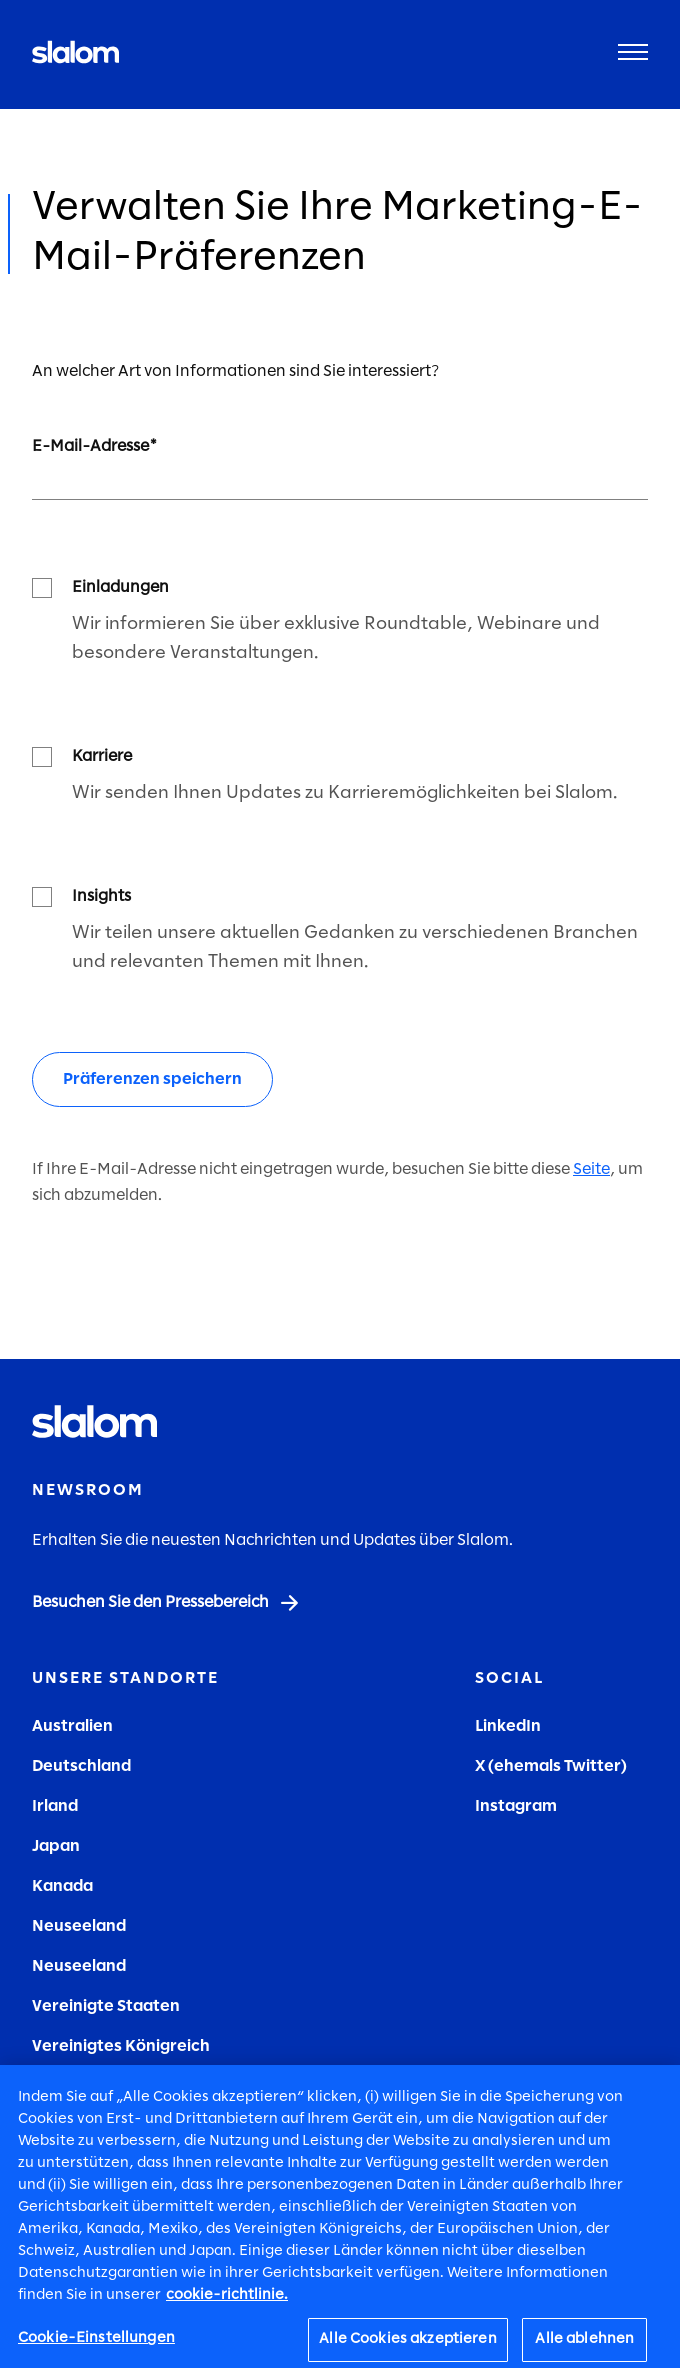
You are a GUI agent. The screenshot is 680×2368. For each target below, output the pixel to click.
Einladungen (120, 587)
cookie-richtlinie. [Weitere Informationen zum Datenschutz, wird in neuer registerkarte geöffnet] (227, 2303)
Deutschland (81, 1766)
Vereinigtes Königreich (121, 2046)
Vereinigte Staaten (106, 2006)
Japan (56, 1846)
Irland (55, 1806)
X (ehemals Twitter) (551, 1766)
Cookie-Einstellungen (96, 2346)
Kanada (62, 1886)
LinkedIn (508, 1726)
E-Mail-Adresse (90, 446)
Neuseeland (79, 1926)
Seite (591, 1169)
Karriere (102, 756)
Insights (101, 896)
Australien (72, 1726)
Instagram (516, 1806)
